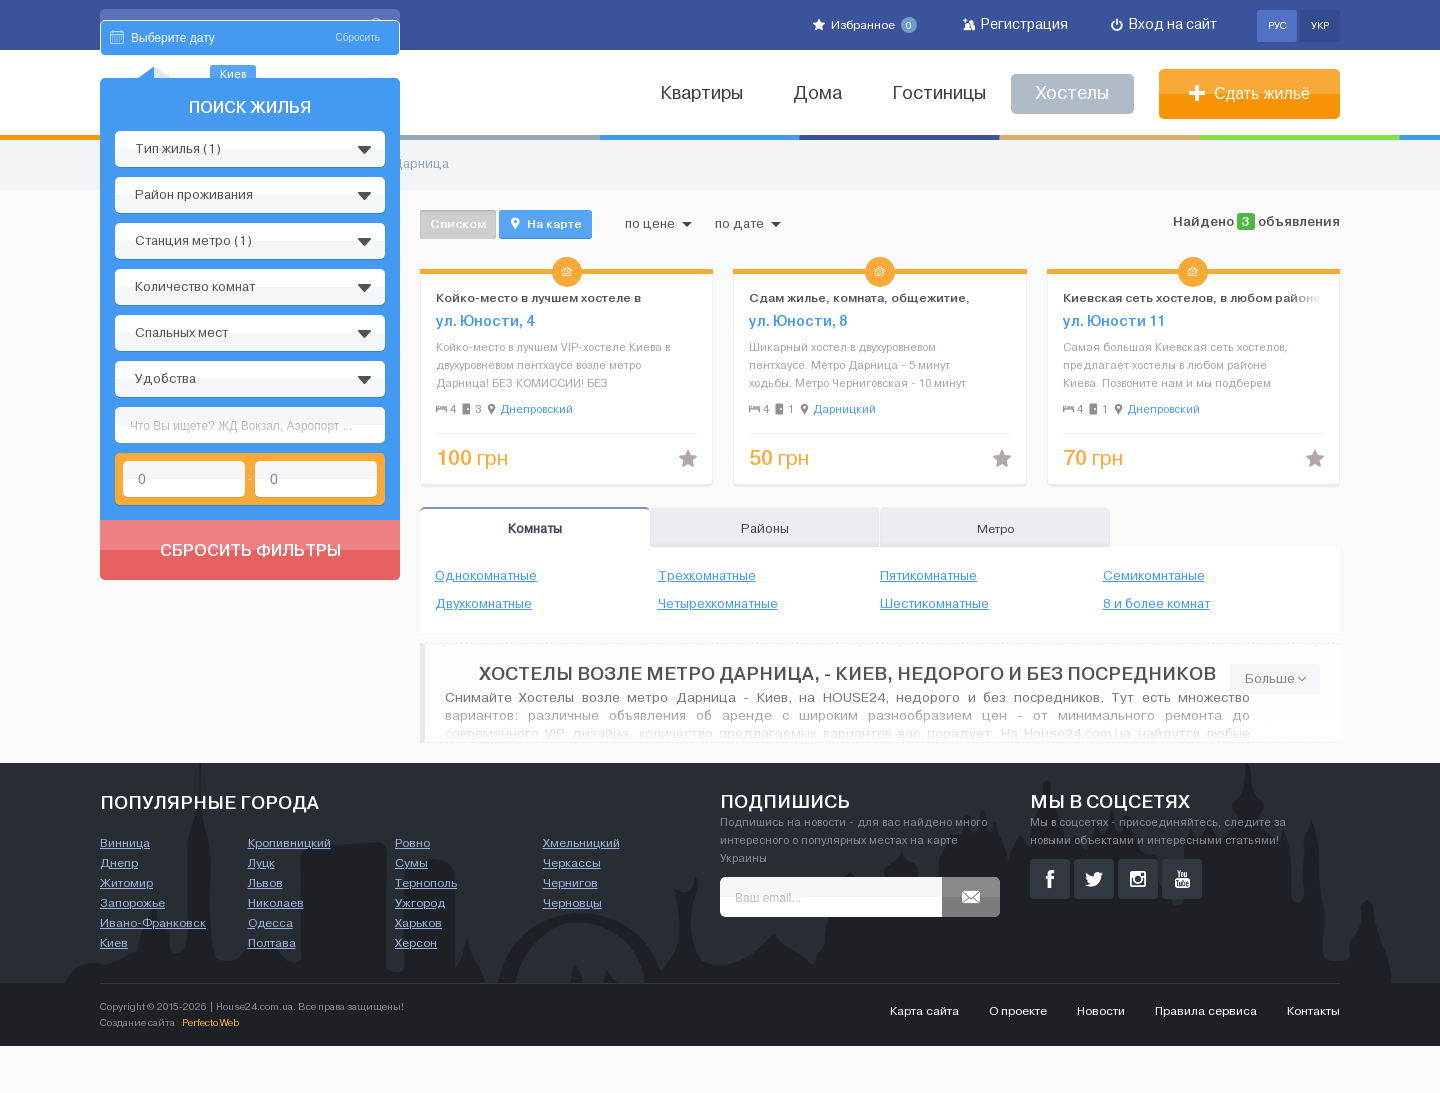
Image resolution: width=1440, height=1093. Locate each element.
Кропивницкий (289, 890)
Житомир (126, 930)
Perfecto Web (210, 1069)
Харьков (418, 970)
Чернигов (570, 930)
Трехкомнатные (707, 576)
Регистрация (1015, 24)
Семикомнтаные (1154, 576)
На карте (545, 224)
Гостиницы (939, 93)
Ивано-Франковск (153, 970)
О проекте (1018, 1058)
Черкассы (572, 910)
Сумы (411, 910)
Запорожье (132, 950)
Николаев (276, 950)
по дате (748, 224)
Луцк (261, 910)
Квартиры (701, 93)
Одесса (270, 970)
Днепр (119, 910)
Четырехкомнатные (718, 604)
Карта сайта (924, 1058)
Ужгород (420, 950)
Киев (114, 990)
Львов (265, 930)
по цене (658, 224)
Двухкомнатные (483, 604)
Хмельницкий (581, 890)
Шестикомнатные (934, 604)
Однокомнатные (486, 576)
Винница (125, 890)
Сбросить (358, 227)
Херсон (416, 990)
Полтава (272, 990)
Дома (817, 93)
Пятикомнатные (928, 576)
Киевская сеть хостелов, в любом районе (1192, 297)
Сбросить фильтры (250, 740)
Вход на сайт (1164, 24)
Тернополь (426, 930)
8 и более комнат (1156, 604)
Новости (1101, 1058)
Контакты (1313, 1058)
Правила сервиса (1206, 1058)
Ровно (412, 890)
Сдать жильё (1249, 93)
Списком (458, 223)
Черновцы (572, 950)
